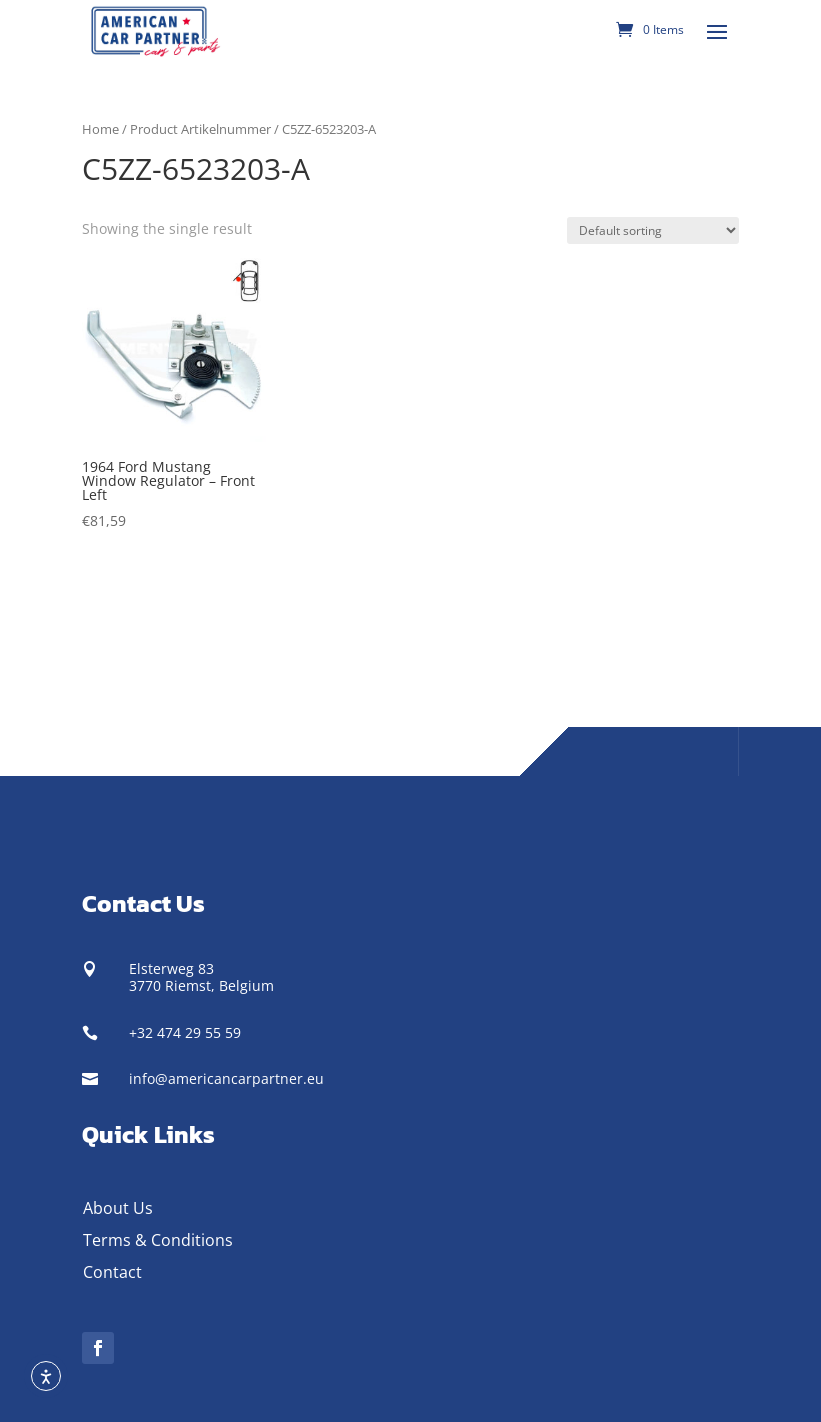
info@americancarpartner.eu (226, 1078)
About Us (118, 1208)
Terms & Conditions (158, 1240)
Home (100, 129)
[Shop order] (653, 230)
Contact (112, 1272)
